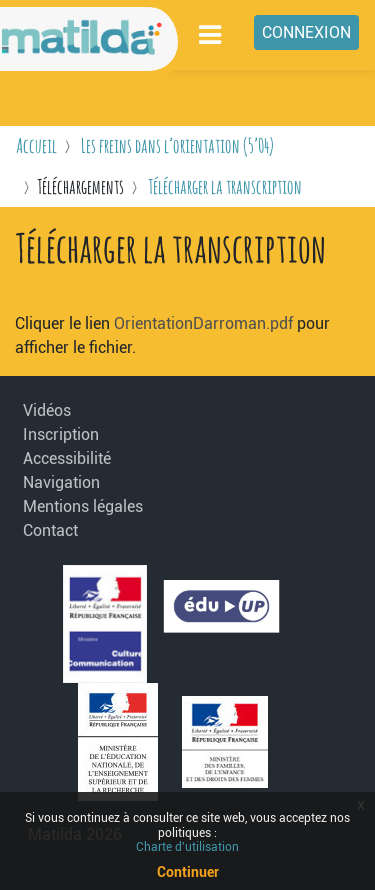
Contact (50, 530)
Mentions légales (72, 506)
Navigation (61, 482)
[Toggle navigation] (211, 34)
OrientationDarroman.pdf (203, 323)
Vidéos (47, 410)
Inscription (61, 434)
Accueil (36, 145)
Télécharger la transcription (225, 186)
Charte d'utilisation (187, 847)
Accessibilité (67, 458)
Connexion (306, 32)
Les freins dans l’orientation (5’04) (177, 145)
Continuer (188, 872)
